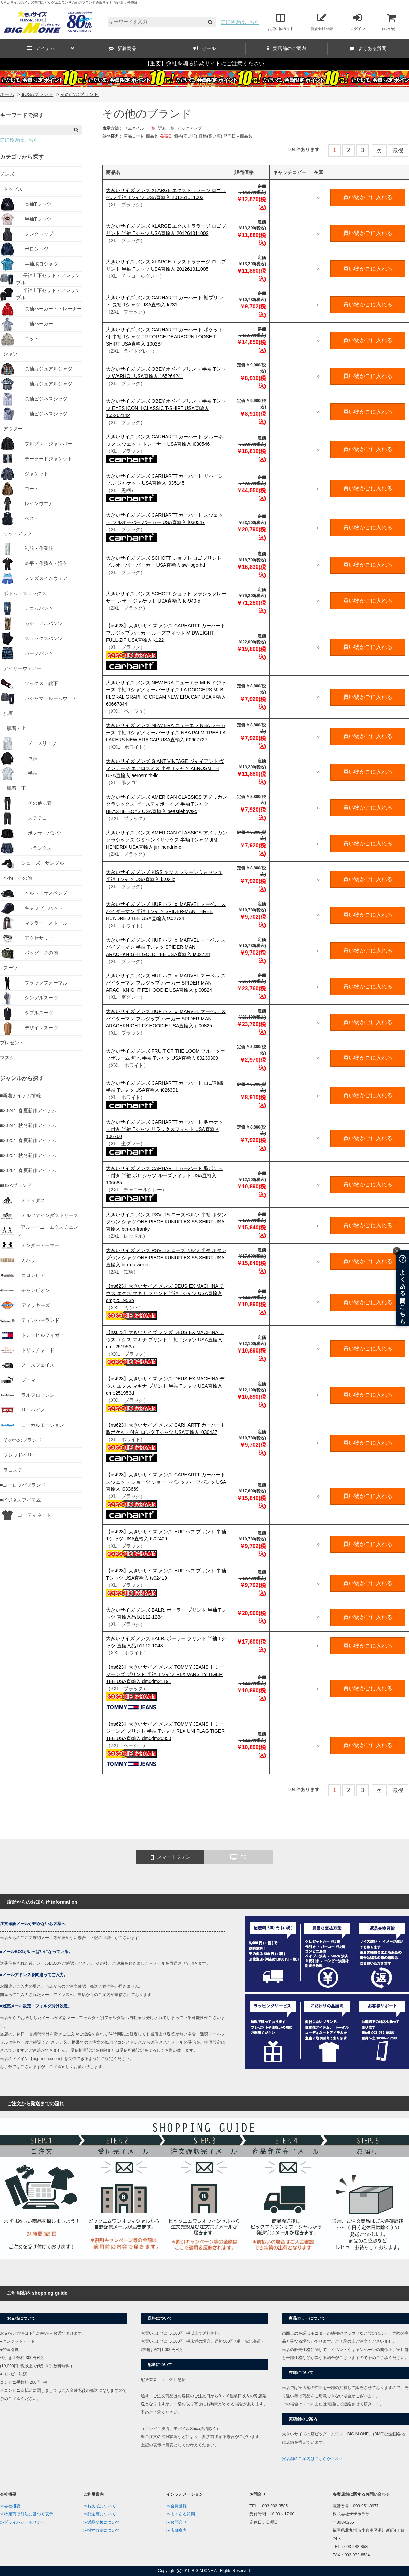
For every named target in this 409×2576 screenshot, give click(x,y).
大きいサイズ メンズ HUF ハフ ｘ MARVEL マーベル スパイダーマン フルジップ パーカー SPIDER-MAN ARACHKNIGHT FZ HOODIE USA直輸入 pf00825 (166, 1018)
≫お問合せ (176, 2522)
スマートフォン (171, 1857)
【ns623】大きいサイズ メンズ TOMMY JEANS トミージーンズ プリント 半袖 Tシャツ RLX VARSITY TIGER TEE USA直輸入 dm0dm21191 (165, 1674)
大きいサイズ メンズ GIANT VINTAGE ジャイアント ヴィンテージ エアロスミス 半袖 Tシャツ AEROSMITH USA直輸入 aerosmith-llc (165, 768)
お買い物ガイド (281, 22)
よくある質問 (368, 48)
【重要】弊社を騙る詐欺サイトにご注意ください (204, 63)
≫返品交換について (101, 2522)
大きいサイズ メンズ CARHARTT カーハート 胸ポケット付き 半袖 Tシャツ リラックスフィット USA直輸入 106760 (164, 1129)
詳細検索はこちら (240, 22)
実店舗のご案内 (286, 48)
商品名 (152, 136)
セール (204, 48)
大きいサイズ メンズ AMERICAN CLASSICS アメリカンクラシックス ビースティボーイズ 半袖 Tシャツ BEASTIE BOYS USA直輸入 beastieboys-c (166, 804)
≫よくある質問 (180, 2514)
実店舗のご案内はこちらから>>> (312, 2458)
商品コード (134, 136)
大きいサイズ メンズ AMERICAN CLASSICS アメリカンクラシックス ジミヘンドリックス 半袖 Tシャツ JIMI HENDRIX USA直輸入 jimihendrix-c (166, 840)
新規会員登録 (321, 22)
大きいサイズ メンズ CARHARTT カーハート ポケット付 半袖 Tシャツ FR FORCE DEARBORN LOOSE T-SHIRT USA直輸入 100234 (164, 337)
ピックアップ (189, 128)
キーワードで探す (22, 115)
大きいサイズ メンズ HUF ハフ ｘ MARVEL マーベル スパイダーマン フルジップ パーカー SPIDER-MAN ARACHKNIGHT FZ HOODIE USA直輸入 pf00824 (166, 983)
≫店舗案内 (176, 2530)
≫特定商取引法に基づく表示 (26, 2514)
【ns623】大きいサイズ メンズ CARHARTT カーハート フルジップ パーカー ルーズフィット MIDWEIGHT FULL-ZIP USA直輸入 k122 (165, 633)
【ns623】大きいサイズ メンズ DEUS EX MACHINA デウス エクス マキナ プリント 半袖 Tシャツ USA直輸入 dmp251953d (165, 1386)
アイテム (50, 48)
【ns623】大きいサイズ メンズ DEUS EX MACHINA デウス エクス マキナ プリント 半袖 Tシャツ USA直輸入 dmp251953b (165, 1293)
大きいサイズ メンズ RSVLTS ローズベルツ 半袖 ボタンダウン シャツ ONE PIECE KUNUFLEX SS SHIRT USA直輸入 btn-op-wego (166, 1257)
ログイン (357, 22)
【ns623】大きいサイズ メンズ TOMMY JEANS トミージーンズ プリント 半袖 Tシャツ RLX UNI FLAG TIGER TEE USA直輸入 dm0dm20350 (165, 1731)
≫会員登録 (176, 2505)
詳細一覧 (166, 128)
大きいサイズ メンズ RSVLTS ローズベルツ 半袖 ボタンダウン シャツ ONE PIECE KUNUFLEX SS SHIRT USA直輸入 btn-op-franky (166, 1222)
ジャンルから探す (22, 1078)
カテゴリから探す (22, 157)
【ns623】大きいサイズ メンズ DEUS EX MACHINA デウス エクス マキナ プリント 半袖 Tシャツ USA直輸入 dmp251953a (165, 1339)
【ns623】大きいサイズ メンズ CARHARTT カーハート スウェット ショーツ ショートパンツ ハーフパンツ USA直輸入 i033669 (166, 1482)
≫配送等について (99, 2514)
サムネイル (134, 128)
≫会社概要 (10, 2505)
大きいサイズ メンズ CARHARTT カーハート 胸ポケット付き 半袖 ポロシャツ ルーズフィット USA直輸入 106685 (164, 1175)
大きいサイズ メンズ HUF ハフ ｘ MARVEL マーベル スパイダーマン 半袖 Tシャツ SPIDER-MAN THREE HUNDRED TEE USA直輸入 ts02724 (166, 911)
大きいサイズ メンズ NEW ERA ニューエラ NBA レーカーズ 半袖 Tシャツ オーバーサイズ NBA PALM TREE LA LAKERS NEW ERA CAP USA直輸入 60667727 (166, 732)
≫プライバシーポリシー (22, 2522)
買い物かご (391, 22)
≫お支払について (99, 2505)
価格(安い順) (185, 136)
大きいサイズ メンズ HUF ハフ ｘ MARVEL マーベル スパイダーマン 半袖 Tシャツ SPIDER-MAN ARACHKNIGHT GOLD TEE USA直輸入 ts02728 (166, 947)
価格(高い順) (210, 136)
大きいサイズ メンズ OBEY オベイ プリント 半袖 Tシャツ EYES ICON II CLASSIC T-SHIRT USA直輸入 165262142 (166, 408)
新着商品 (122, 48)
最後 (398, 150)
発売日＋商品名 (238, 136)
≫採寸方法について (101, 2530)
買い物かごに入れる (367, 197)
